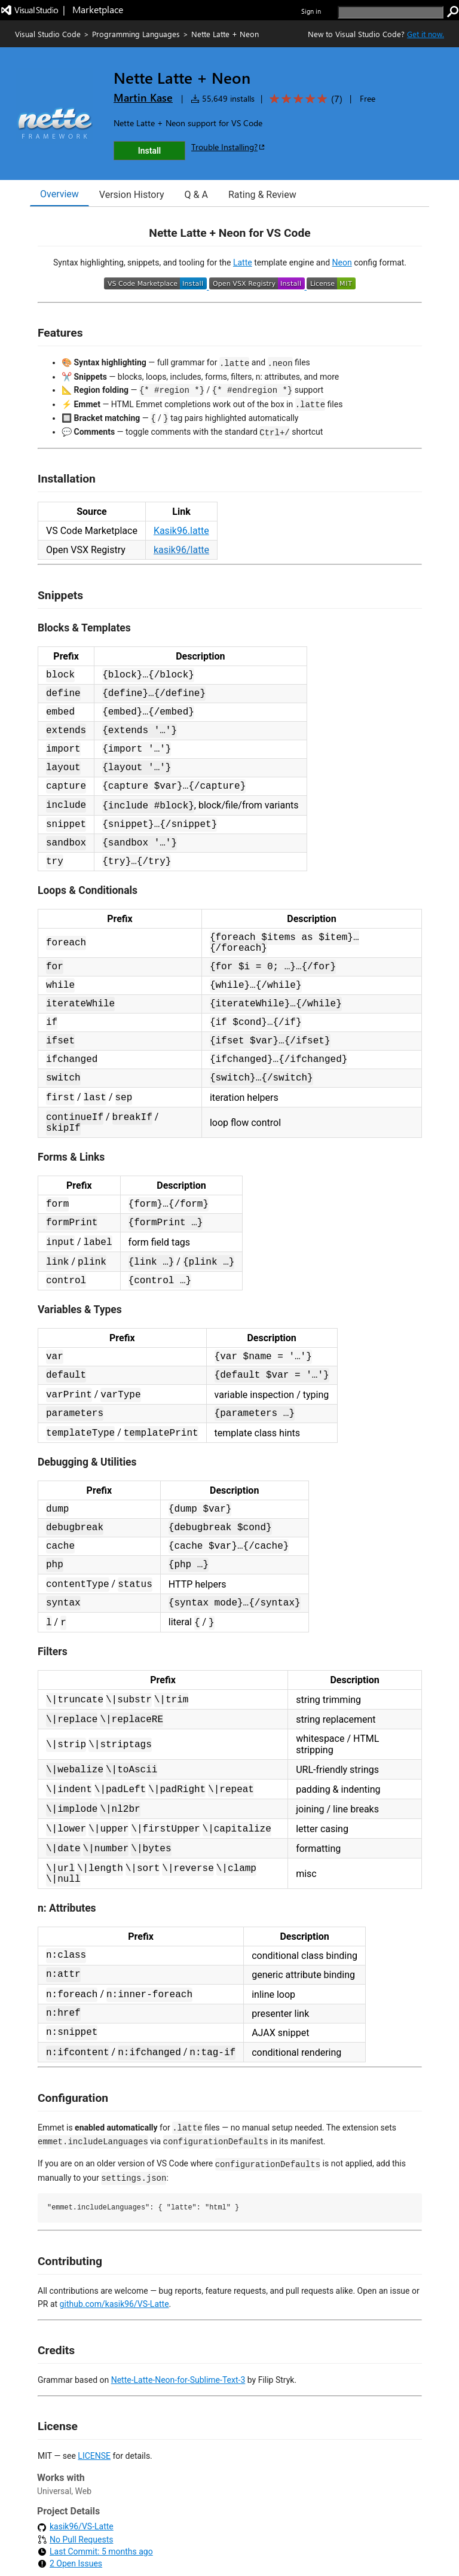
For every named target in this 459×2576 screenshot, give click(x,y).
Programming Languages (136, 34)
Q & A (196, 194)
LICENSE (94, 2456)
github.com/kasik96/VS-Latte (114, 2304)
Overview (59, 194)
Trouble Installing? (228, 146)
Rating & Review (262, 194)
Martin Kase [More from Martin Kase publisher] (143, 97)
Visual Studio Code (48, 34)
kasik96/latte (181, 550)
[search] (390, 12)
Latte (242, 262)
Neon (342, 262)
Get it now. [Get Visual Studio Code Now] (425, 34)
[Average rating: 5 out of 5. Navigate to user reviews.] (304, 99)
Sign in (311, 11)
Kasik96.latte (181, 530)
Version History (131, 194)
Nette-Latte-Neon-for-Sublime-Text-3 (178, 2380)
